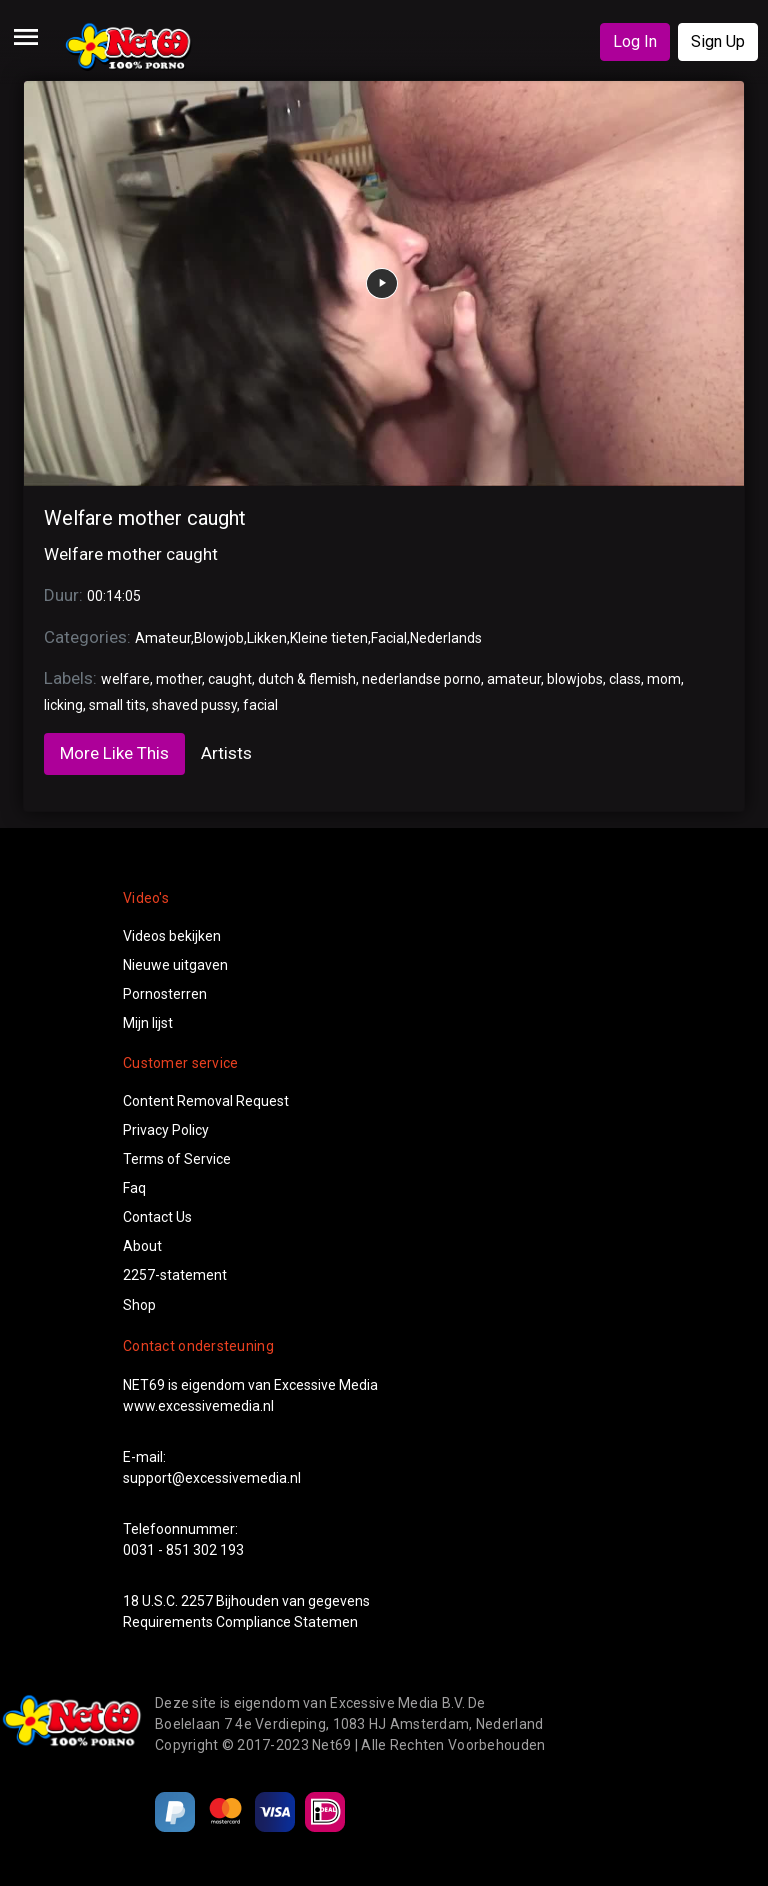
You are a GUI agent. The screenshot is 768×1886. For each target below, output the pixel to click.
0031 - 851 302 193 (183, 1550)
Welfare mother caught (145, 518)
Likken (267, 638)
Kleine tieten (329, 638)
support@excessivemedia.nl (212, 1478)
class (625, 679)
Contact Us (157, 1217)
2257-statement (175, 1275)
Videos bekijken (172, 936)
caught (230, 679)
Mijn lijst (148, 1023)
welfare (125, 679)
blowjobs (575, 679)
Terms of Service (177, 1159)
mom (664, 679)
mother (179, 679)
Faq (134, 1188)
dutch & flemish (307, 679)
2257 (197, 1601)
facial (260, 705)
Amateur (163, 638)
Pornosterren (165, 994)
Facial (389, 638)
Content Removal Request (206, 1101)
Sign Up (718, 41)
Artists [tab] (226, 753)
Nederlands (446, 638)
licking (63, 705)
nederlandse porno (421, 679)
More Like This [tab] (114, 753)
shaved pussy (194, 705)
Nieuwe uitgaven (175, 965)
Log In (635, 41)
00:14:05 (114, 596)
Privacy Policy (166, 1130)
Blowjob (219, 638)
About (142, 1246)
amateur (514, 679)
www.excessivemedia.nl (198, 1406)
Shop (139, 1305)
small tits (117, 705)
